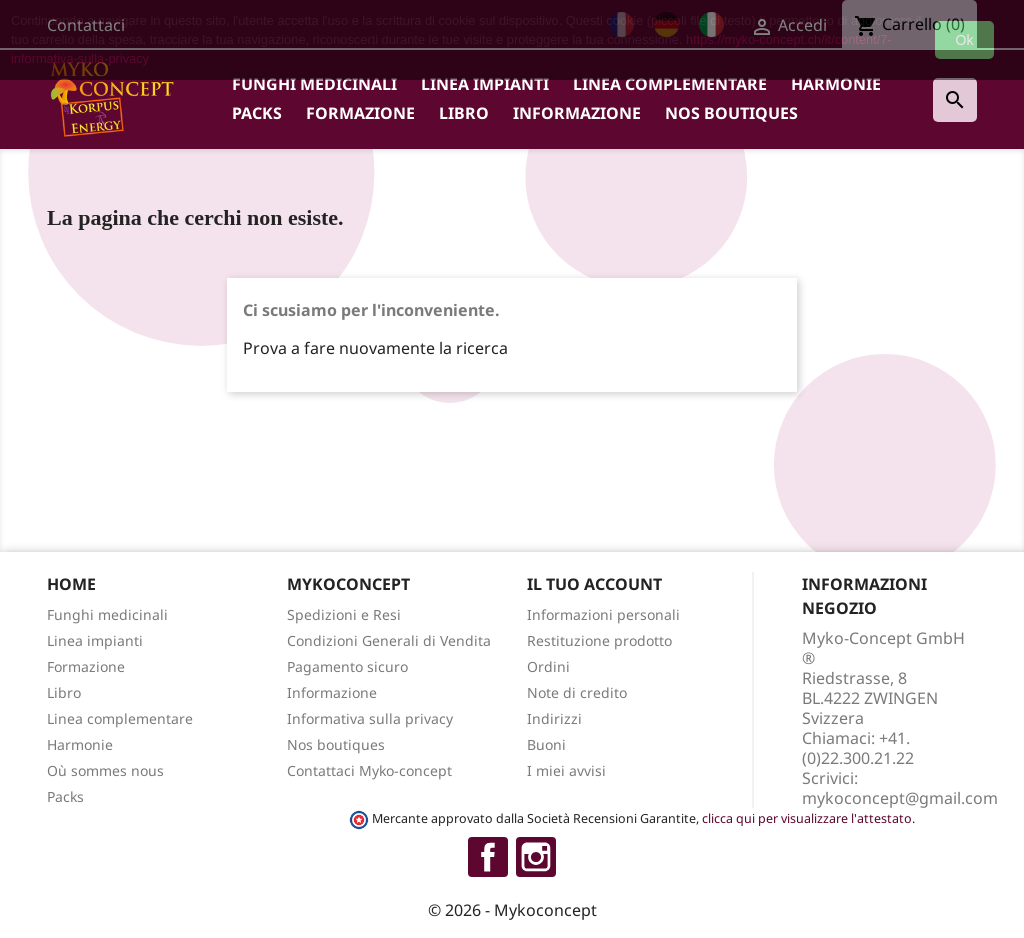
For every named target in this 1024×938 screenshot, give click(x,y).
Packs (257, 113)
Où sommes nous (105, 770)
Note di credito (577, 692)
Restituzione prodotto (599, 640)
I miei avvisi (566, 770)
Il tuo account (594, 584)
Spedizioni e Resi (344, 614)
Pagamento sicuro (347, 666)
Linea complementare (670, 84)
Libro (464, 113)
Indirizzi (554, 718)
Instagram (536, 857)
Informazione (577, 113)
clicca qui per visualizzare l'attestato (807, 818)
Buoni (546, 744)
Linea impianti (485, 84)
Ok (965, 40)
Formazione (360, 113)
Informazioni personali (603, 614)
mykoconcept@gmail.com (900, 798)
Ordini (548, 666)
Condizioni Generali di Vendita (389, 640)
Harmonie (836, 84)
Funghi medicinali (314, 84)
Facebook (488, 857)
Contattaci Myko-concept (369, 770)
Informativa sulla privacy (370, 718)
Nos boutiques (731, 113)
